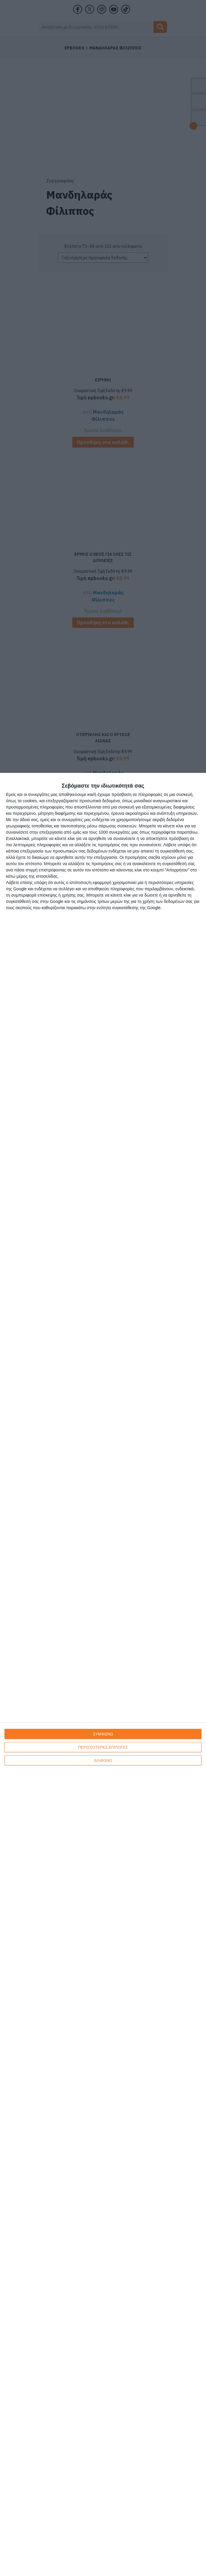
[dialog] (103, 1674)
